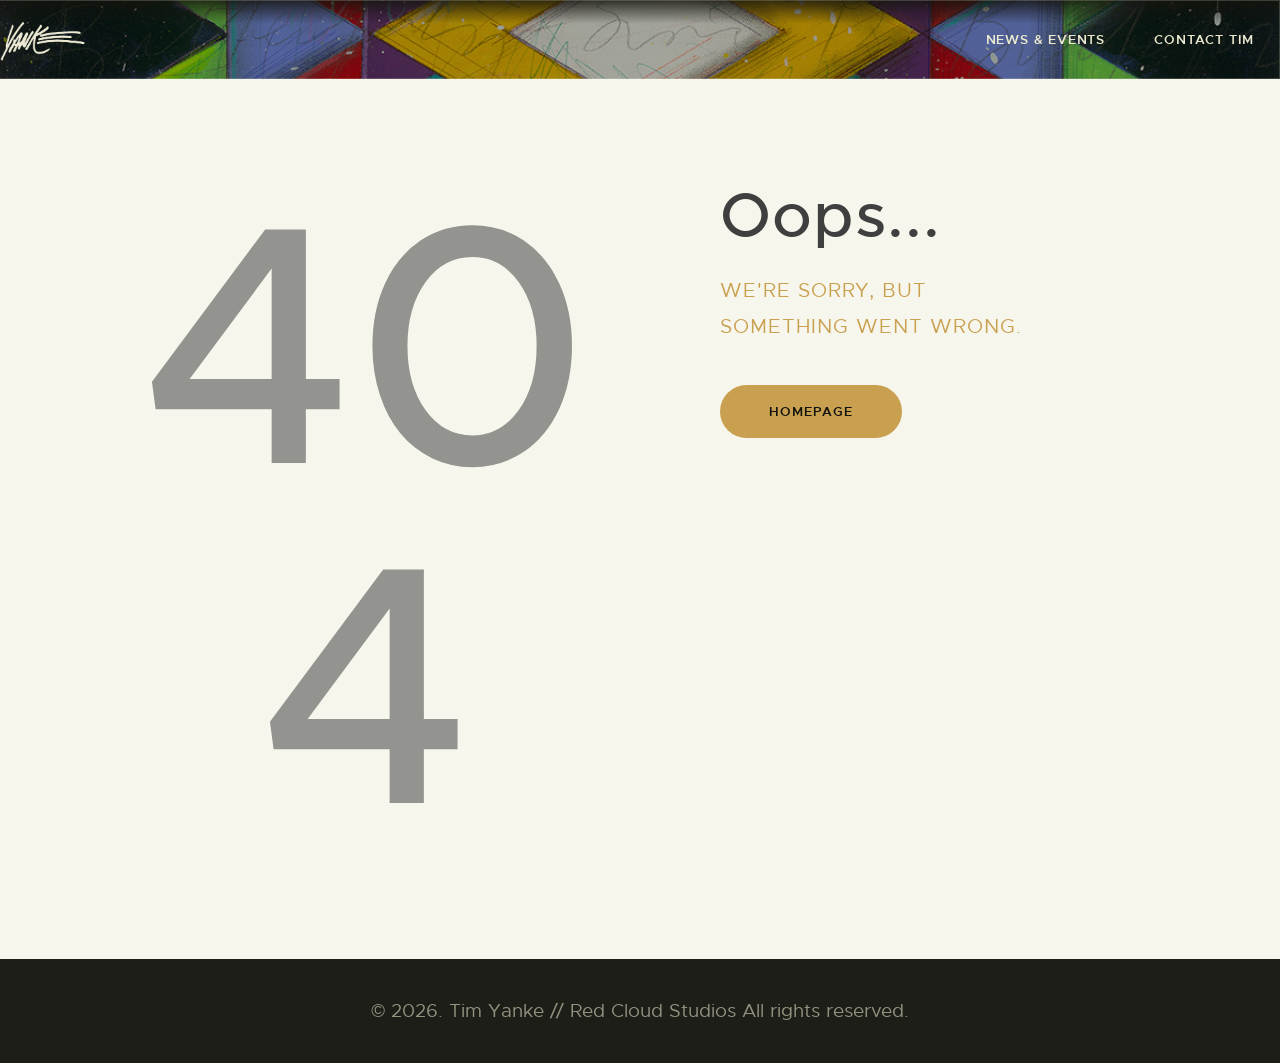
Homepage (810, 411)
